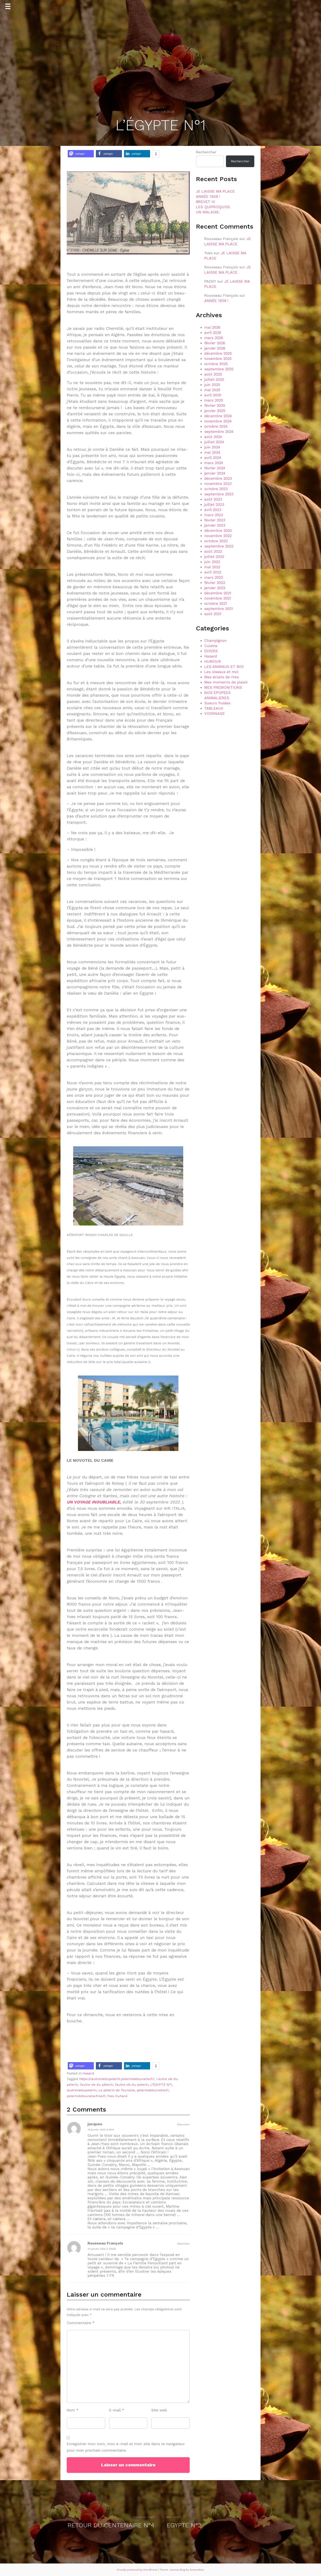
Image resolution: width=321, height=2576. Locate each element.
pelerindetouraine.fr (153, 2090)
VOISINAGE (214, 713)
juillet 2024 (214, 442)
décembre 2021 (217, 593)
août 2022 (213, 551)
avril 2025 (212, 395)
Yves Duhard (117, 2096)
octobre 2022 (216, 541)
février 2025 (214, 405)
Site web (159, 2410)
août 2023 (213, 499)
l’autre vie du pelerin (131, 2085)
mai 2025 (212, 390)
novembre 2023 (218, 483)
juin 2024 (212, 447)
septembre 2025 (218, 369)
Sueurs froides (217, 703)
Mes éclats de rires (221, 677)
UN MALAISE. (208, 212)
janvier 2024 (214, 473)
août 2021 (212, 614)
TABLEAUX (213, 708)
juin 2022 (212, 562)
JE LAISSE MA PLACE (215, 191)
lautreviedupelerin (82, 2090)
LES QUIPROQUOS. (213, 207)
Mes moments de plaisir (226, 682)
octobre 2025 (216, 364)
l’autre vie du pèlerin (96, 2085)
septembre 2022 (218, 546)
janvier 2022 (214, 588)
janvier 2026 (214, 348)
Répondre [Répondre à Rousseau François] (183, 2243)
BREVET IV (205, 201)
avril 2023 (212, 509)
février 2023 (214, 520)
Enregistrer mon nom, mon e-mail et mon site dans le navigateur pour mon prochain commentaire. (126, 2447)
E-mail (116, 2410)
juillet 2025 (214, 379)
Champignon (215, 640)
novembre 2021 (217, 598)
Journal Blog (177, 2569)
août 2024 (213, 436)
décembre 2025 (218, 353)
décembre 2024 (218, 416)
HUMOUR (212, 661)
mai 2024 (212, 452)
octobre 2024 (216, 426)
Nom (73, 2410)
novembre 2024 (218, 421)
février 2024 (214, 468)
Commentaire (81, 2323)
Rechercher (206, 152)
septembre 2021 (218, 608)
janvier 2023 (214, 525)
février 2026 (214, 343)
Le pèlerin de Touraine (116, 2090)
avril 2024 (212, 457)
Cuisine (210, 645)
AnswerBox (197, 2569)
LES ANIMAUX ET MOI (224, 666)
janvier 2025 (214, 410)
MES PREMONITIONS (223, 687)
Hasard (88, 2073)
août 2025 (213, 374)
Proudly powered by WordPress (137, 2569)
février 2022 (214, 582)
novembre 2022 (218, 535)
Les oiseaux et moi (221, 672)
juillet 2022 (214, 556)
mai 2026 (212, 327)
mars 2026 (213, 337)
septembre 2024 (218, 431)
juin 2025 (212, 384)
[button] (81, 153)
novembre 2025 (218, 358)
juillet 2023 (214, 504)
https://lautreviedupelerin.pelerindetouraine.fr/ (116, 2079)
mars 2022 (213, 577)
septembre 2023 (218, 494)
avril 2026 (212, 332)
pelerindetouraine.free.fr (86, 2096)
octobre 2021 (215, 603)
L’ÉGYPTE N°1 (161, 2085)
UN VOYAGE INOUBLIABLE (93, 1502)
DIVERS (211, 651)
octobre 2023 (216, 489)
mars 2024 (213, 463)
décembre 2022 (218, 530)
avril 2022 (212, 572)
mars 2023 (213, 515)
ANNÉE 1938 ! (208, 196)
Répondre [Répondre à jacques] (183, 2124)
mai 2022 (212, 567)
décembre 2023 (218, 478)
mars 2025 (213, 400)
